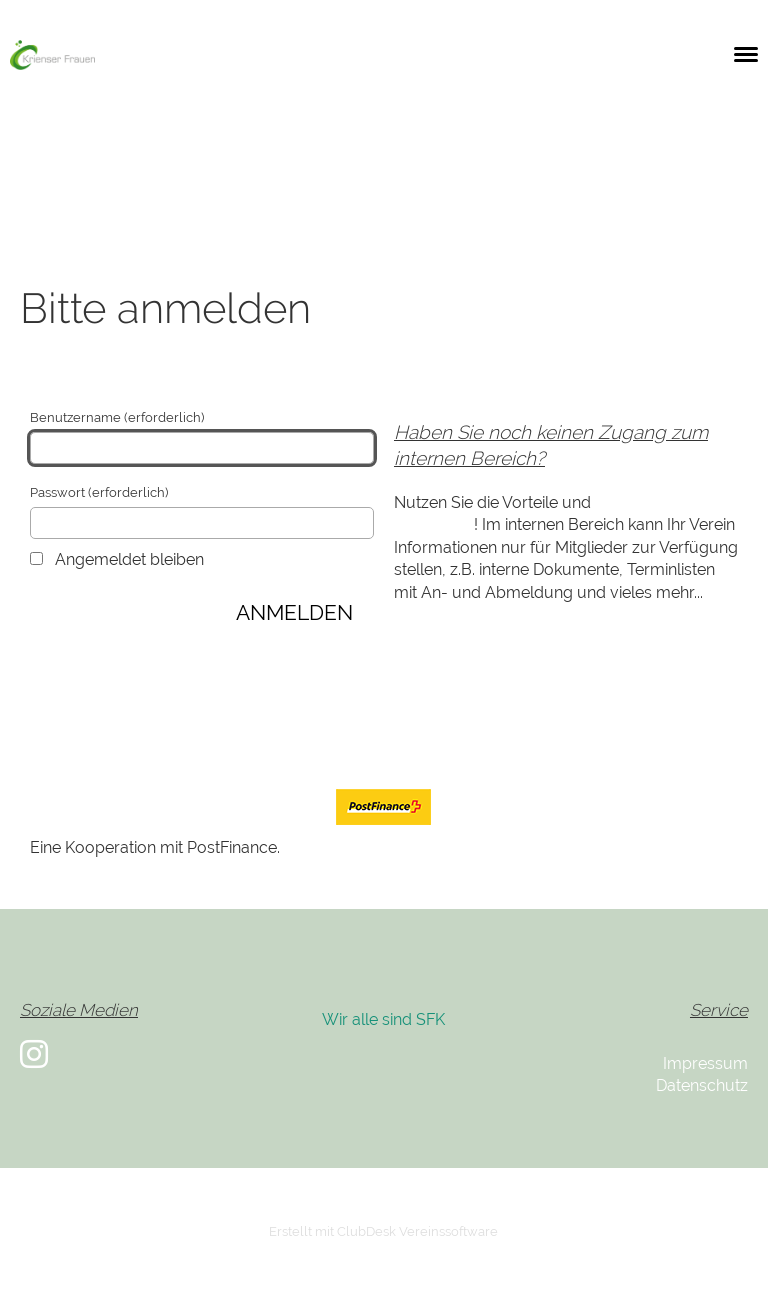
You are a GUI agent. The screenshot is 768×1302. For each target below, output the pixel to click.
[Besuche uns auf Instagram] (34, 1054)
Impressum (705, 1063)
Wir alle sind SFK (383, 1019)
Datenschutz (702, 1085)
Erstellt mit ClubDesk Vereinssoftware (383, 1231)
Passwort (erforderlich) (202, 512)
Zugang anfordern (97, 694)
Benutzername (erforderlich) (202, 437)
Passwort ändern (92, 716)
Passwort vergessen (256, 694)
